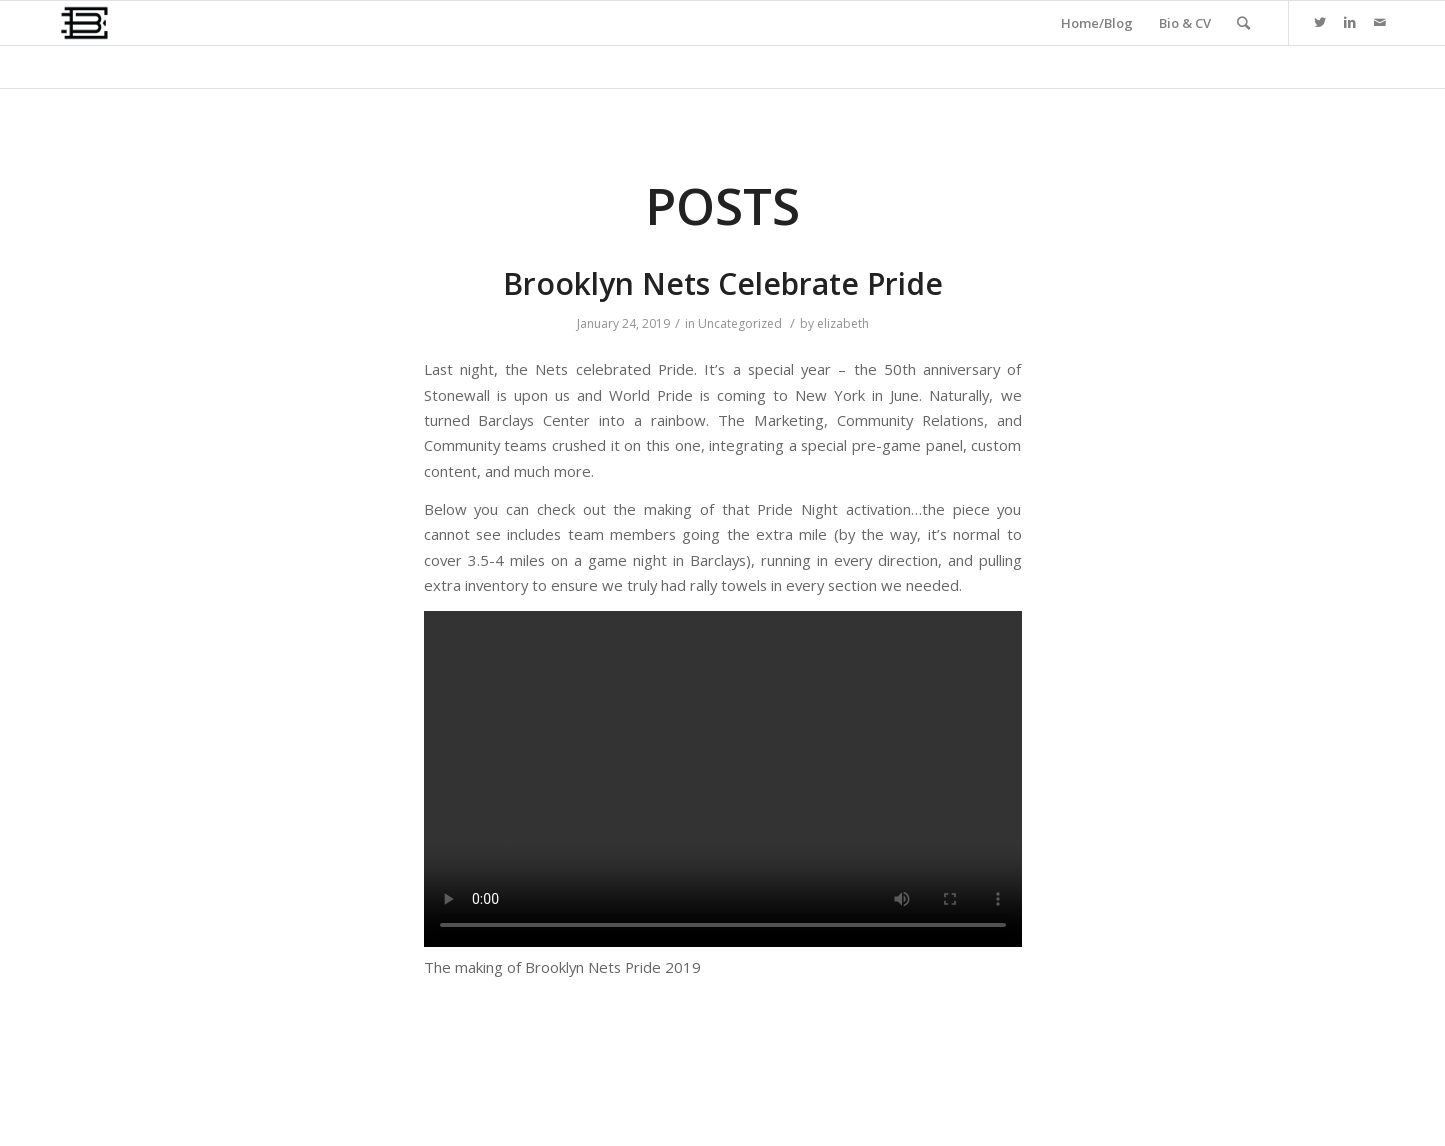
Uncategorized (740, 323)
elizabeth (843, 323)
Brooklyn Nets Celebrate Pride (723, 283)
